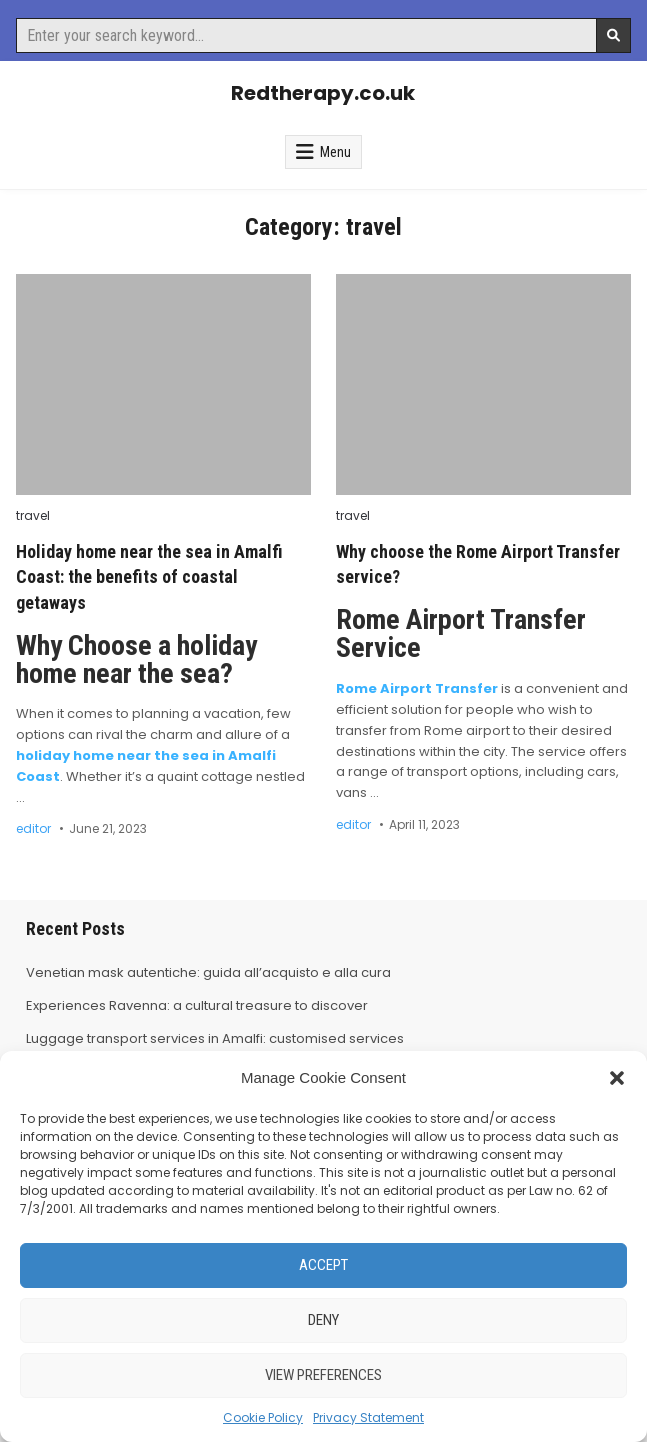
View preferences (323, 1375)
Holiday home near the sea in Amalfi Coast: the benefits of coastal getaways (149, 576)
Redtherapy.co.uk (323, 93)
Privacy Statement (368, 1417)
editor (33, 829)
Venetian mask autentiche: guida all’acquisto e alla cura (208, 972)
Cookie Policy (263, 1417)
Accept (323, 1265)
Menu (335, 152)
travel (33, 516)
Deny (323, 1320)
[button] (617, 1078)
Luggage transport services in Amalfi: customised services (215, 1038)
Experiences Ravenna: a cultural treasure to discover (197, 1005)
